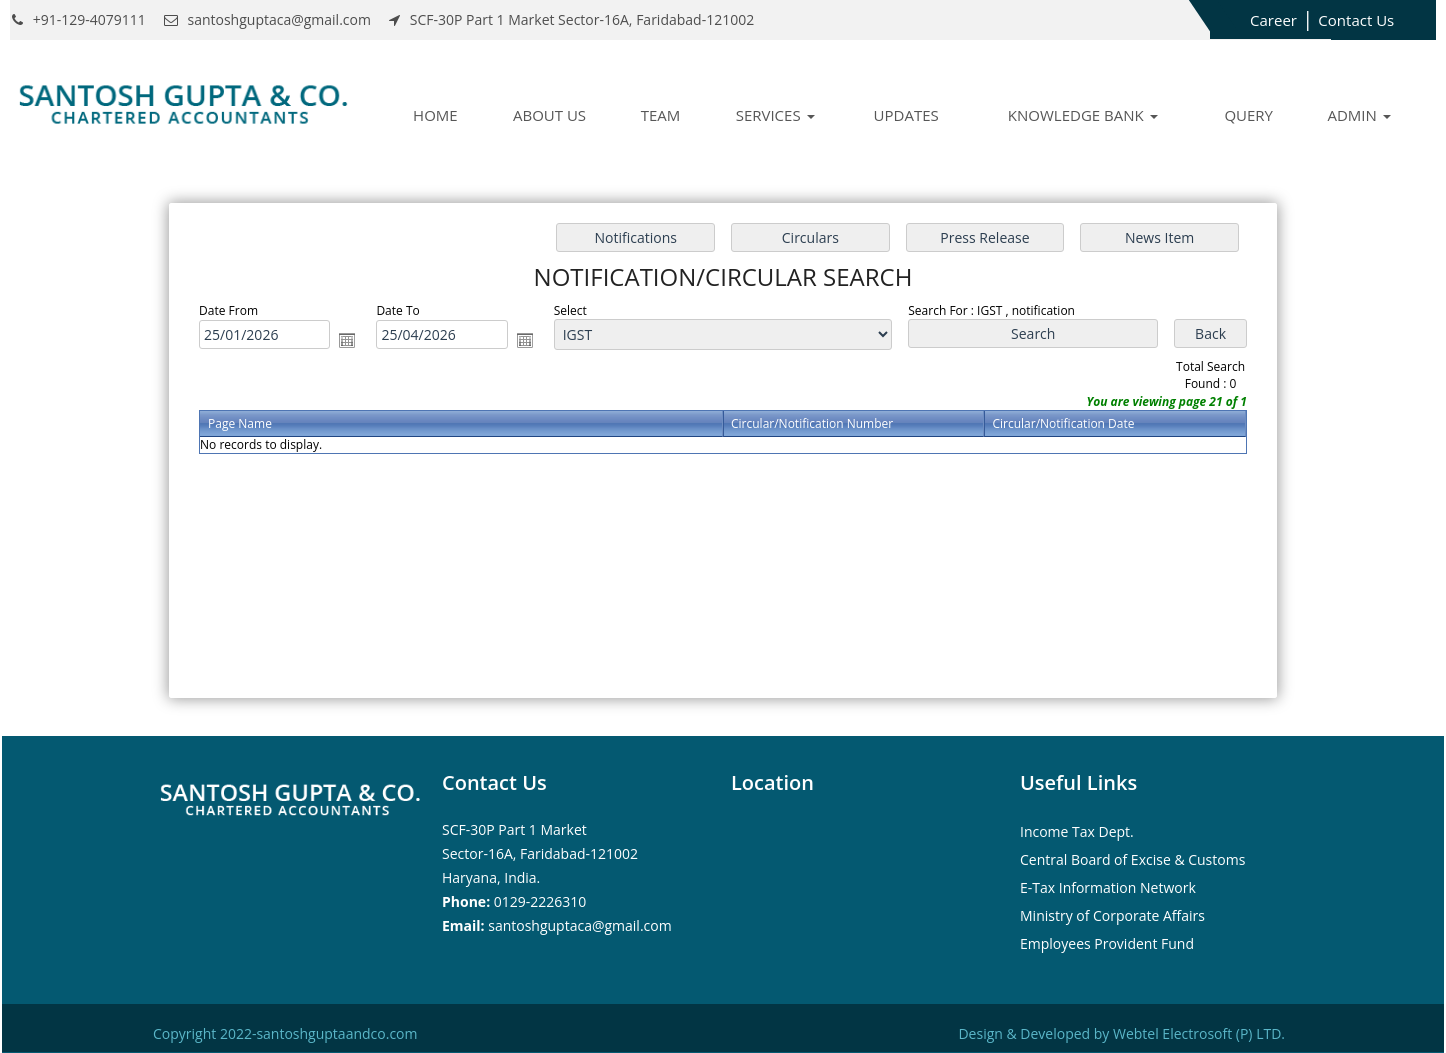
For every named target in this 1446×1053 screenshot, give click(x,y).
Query (1248, 115)
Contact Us (1356, 20)
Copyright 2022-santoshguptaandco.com (285, 1033)
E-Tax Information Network (1108, 887)
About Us (549, 115)
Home (435, 115)
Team (661, 115)
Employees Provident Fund (1107, 943)
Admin (1358, 115)
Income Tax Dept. (1077, 831)
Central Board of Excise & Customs (1132, 859)
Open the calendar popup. (347, 340)
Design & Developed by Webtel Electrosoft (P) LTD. (1121, 1033)
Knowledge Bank (1083, 115)
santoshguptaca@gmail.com (579, 925)
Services (775, 115)
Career (1273, 20)
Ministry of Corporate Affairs (1112, 915)
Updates (906, 115)
